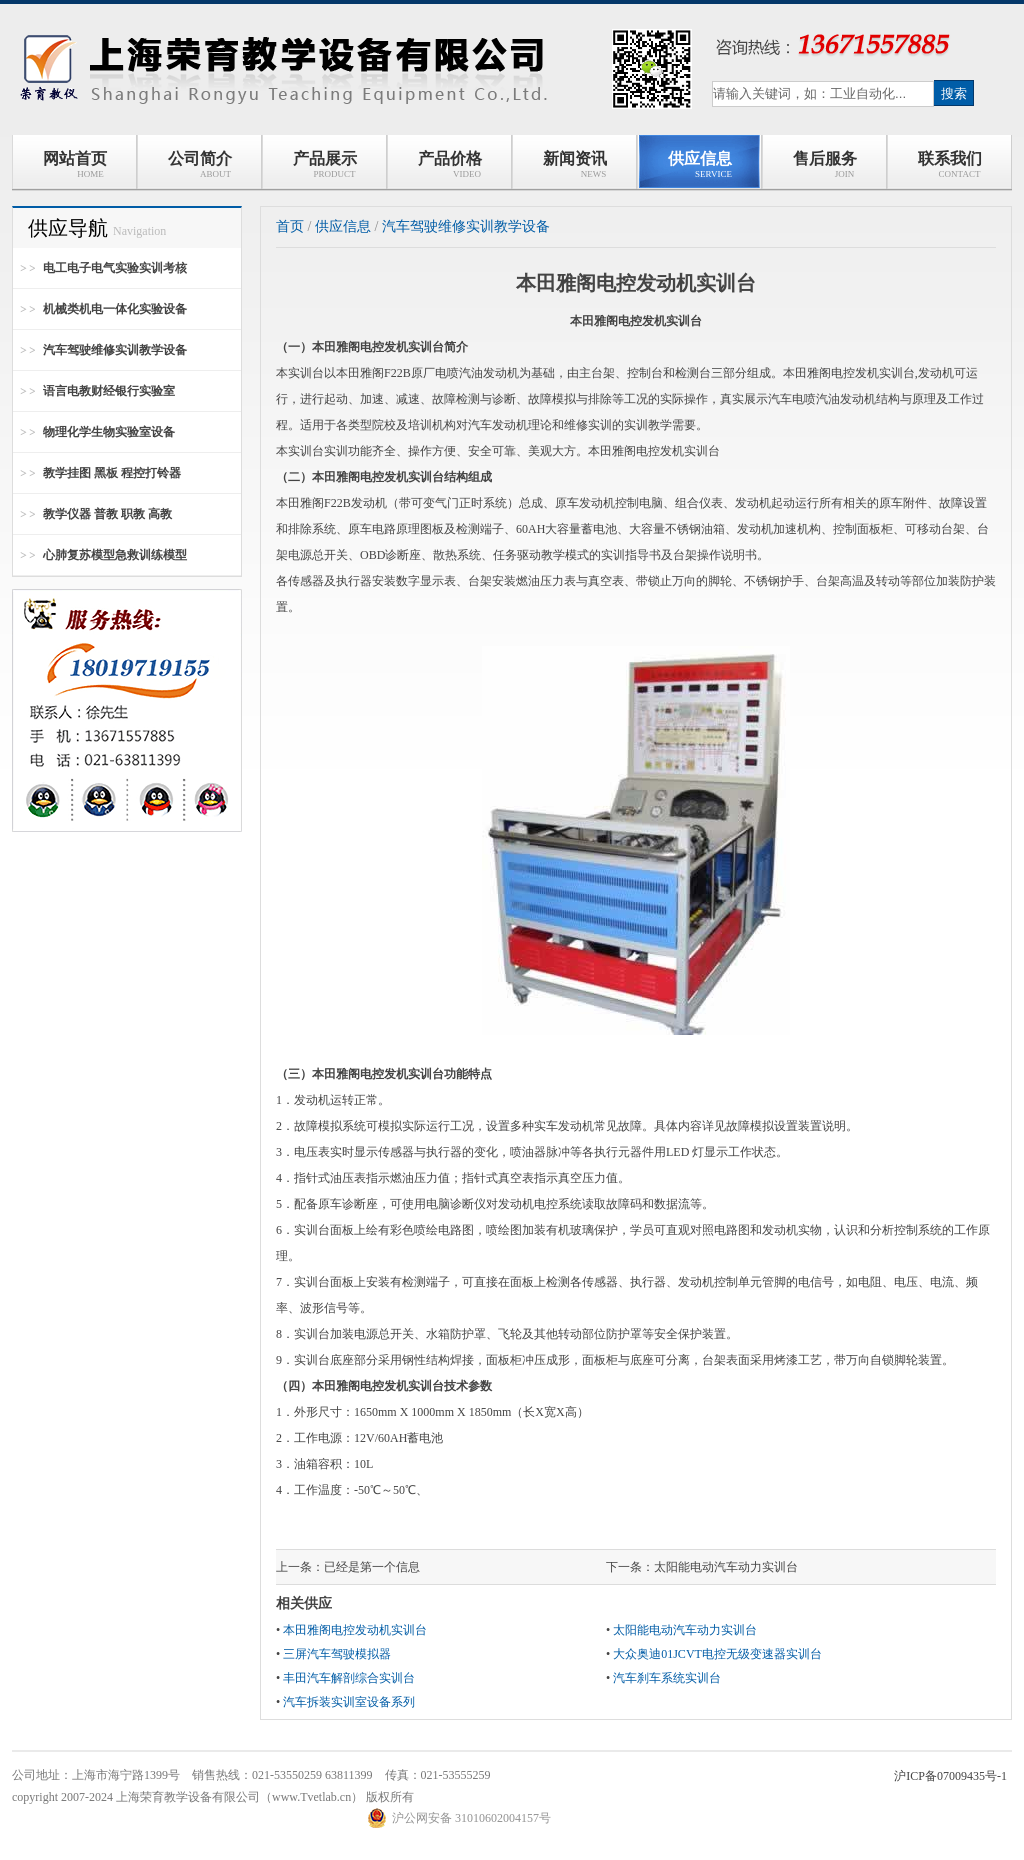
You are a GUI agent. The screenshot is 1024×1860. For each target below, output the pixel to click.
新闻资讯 (575, 164)
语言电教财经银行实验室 (109, 391)
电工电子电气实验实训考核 (115, 268)
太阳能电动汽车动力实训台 (726, 1567)
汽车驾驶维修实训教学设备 (115, 350)
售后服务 (825, 164)
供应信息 (699, 164)
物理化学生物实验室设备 (109, 432)
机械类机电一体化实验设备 (115, 309)
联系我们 (950, 164)
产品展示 (325, 164)
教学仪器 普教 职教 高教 (107, 514)
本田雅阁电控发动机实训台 (355, 1630)
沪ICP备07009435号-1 (950, 1776)
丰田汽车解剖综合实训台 (349, 1678)
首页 (290, 226)
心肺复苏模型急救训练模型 (115, 555)
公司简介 (200, 164)
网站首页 (75, 164)
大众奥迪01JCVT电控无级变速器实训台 (717, 1654)
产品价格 (450, 164)
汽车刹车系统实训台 (667, 1678)
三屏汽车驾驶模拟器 (337, 1654)
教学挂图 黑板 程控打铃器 (112, 473)
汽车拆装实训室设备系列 (349, 1702)
